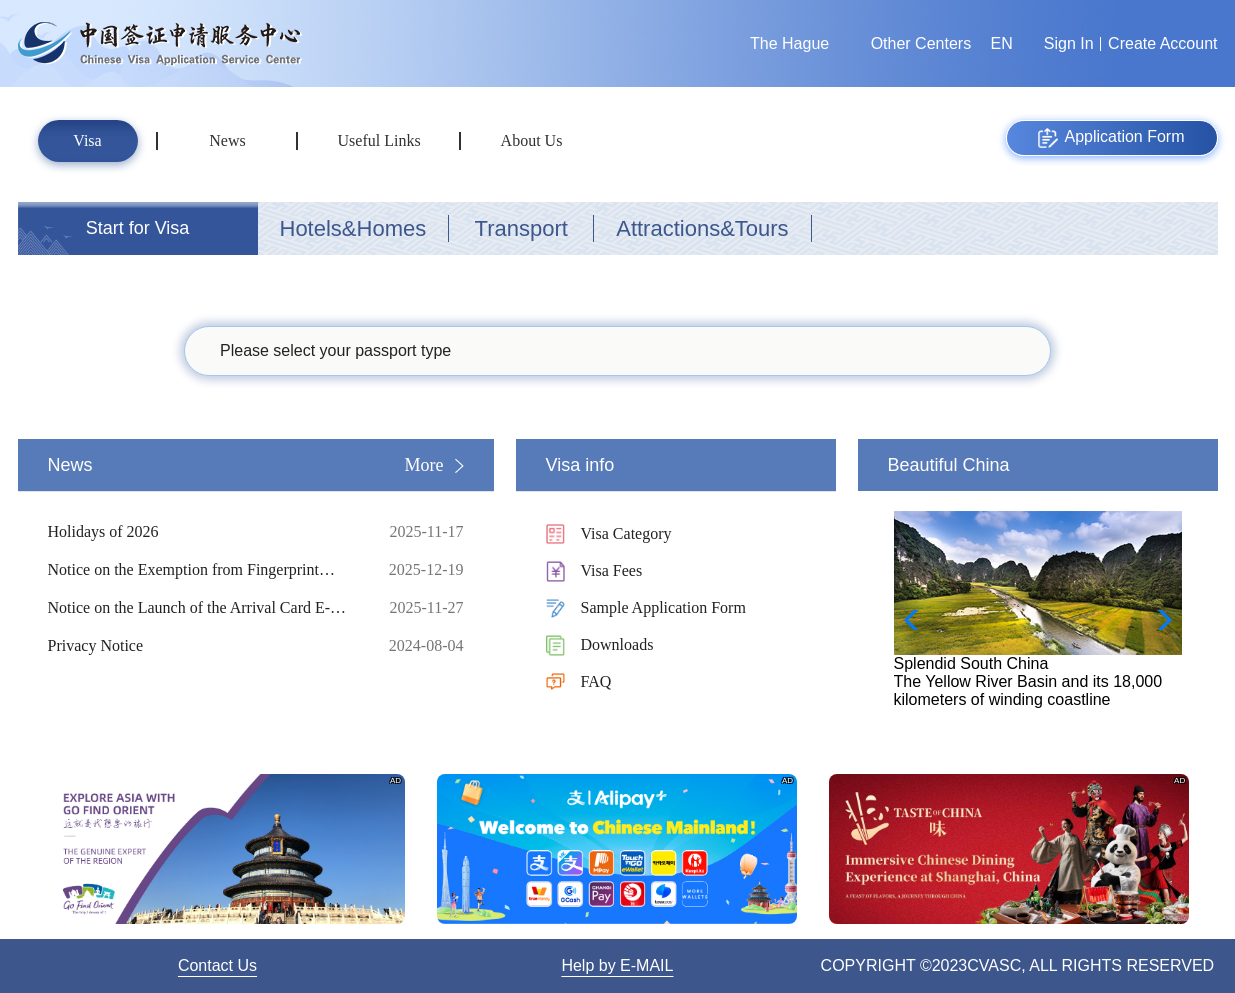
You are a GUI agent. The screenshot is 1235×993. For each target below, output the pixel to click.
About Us (532, 140)
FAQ (596, 681)
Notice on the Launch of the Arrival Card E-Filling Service (203, 608)
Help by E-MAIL (617, 965)
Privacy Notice (203, 646)
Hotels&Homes (353, 228)
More (424, 465)
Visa (87, 140)
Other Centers (921, 43)
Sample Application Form (663, 607)
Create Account (1162, 43)
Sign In (1069, 43)
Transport (521, 228)
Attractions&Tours (702, 228)
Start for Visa (138, 228)
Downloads (617, 644)
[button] (1158, 620)
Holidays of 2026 (203, 532)
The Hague (789, 43)
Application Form (1111, 138)
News (227, 140)
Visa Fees (612, 570)
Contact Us (217, 965)
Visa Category (626, 533)
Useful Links (379, 140)
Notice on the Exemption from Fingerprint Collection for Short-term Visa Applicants (203, 570)
